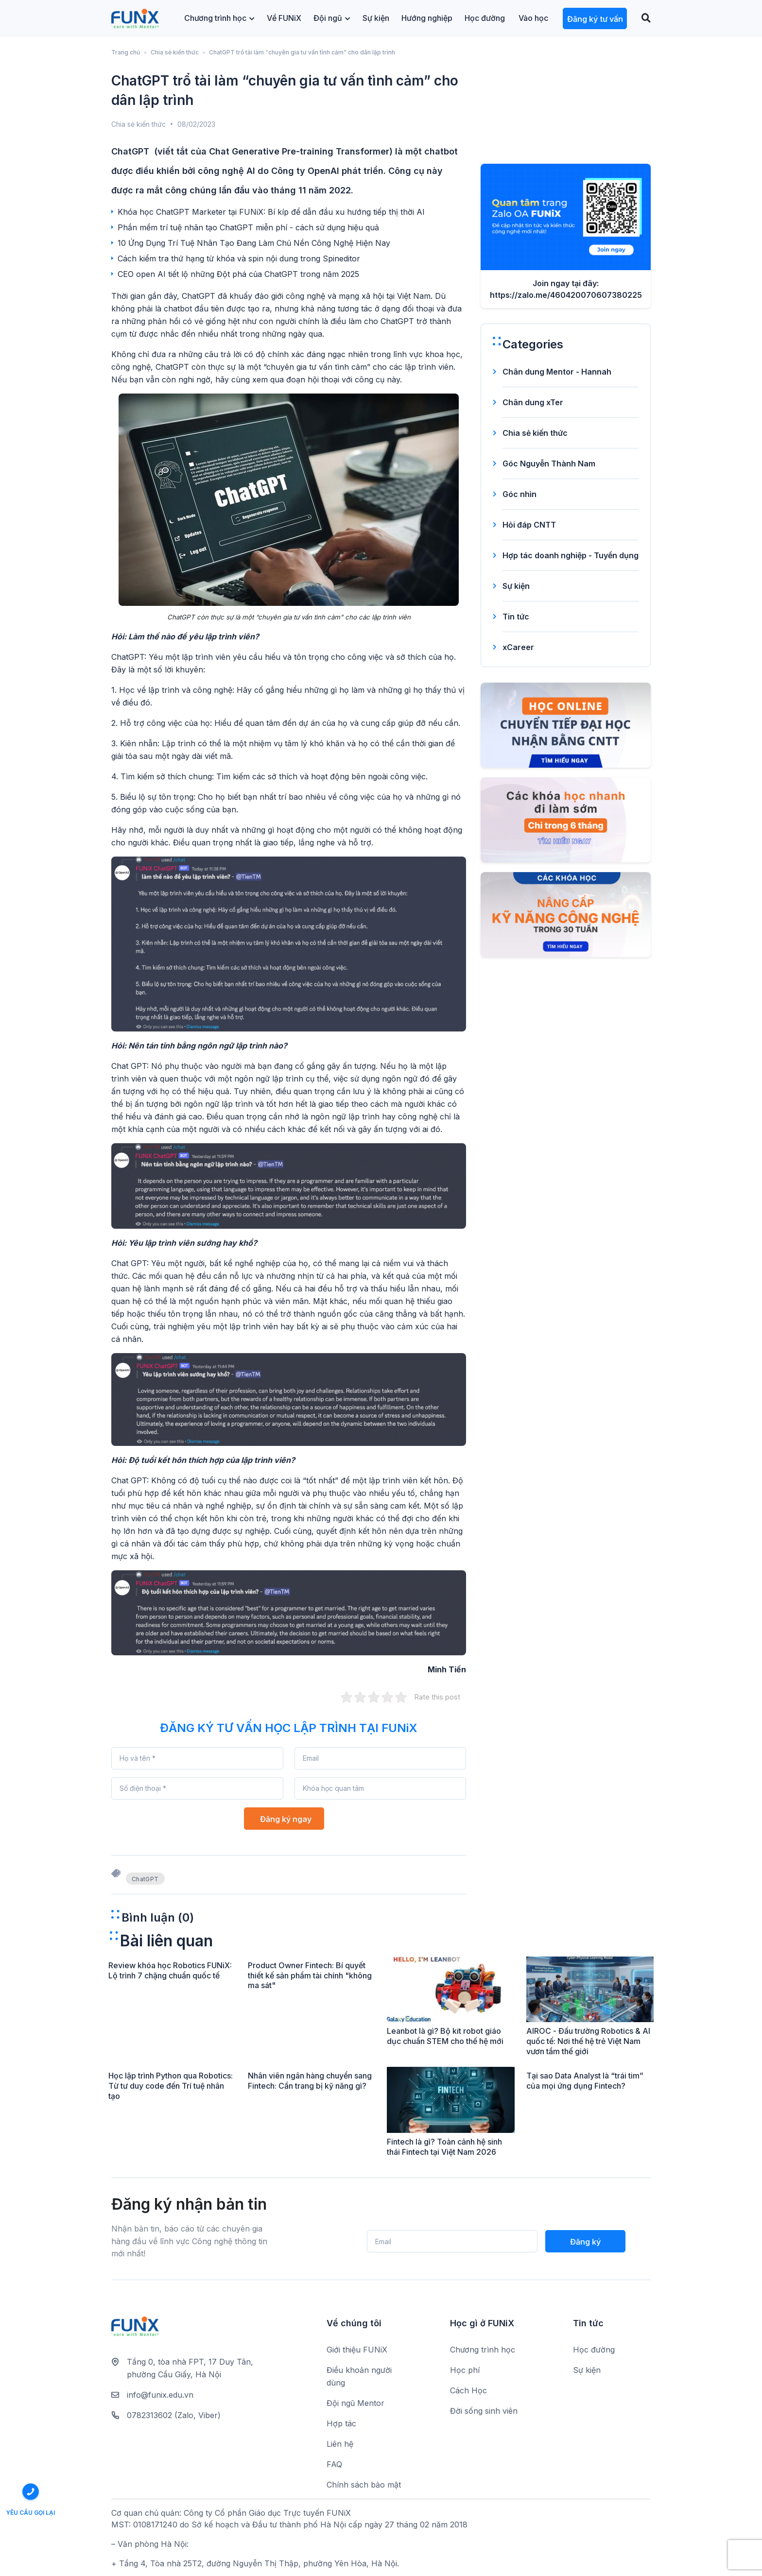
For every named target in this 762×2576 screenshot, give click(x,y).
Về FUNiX (284, 18)
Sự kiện (376, 18)
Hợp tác (341, 2423)
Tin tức (515, 616)
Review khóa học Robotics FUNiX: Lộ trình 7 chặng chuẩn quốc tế (170, 1970)
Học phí (465, 2370)
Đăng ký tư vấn (595, 19)
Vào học (533, 18)
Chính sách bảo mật (364, 2485)
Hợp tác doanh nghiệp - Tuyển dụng (570, 555)
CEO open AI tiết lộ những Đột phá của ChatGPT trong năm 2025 (238, 274)
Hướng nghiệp (426, 18)
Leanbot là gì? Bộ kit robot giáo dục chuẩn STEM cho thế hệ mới (445, 2036)
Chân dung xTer (532, 402)
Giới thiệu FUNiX (357, 2349)
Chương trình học (219, 18)
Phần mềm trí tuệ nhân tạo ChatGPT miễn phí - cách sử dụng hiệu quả (248, 227)
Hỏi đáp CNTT (529, 525)
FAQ (334, 2464)
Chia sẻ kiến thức (175, 52)
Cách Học (468, 2390)
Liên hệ (340, 2444)
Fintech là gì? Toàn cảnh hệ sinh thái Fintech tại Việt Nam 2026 (444, 2147)
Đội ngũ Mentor (355, 2403)
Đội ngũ (331, 18)
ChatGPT (145, 1879)
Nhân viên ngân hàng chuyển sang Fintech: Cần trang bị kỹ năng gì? (310, 2081)
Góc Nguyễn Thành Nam (548, 463)
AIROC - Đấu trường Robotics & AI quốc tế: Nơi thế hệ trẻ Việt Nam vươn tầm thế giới (588, 2041)
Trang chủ (125, 52)
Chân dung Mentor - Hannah (556, 372)
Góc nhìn (519, 494)
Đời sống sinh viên (484, 2411)
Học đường (485, 18)
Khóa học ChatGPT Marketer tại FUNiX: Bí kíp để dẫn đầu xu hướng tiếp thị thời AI (271, 212)
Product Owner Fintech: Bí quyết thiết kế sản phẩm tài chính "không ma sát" (310, 1975)
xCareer (518, 647)
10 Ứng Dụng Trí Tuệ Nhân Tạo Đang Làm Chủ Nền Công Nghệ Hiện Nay (254, 243)
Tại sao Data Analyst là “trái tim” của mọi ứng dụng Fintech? (584, 2081)
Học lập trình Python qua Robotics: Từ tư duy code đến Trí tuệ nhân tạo (170, 2086)
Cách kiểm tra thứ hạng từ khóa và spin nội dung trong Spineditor (239, 258)
